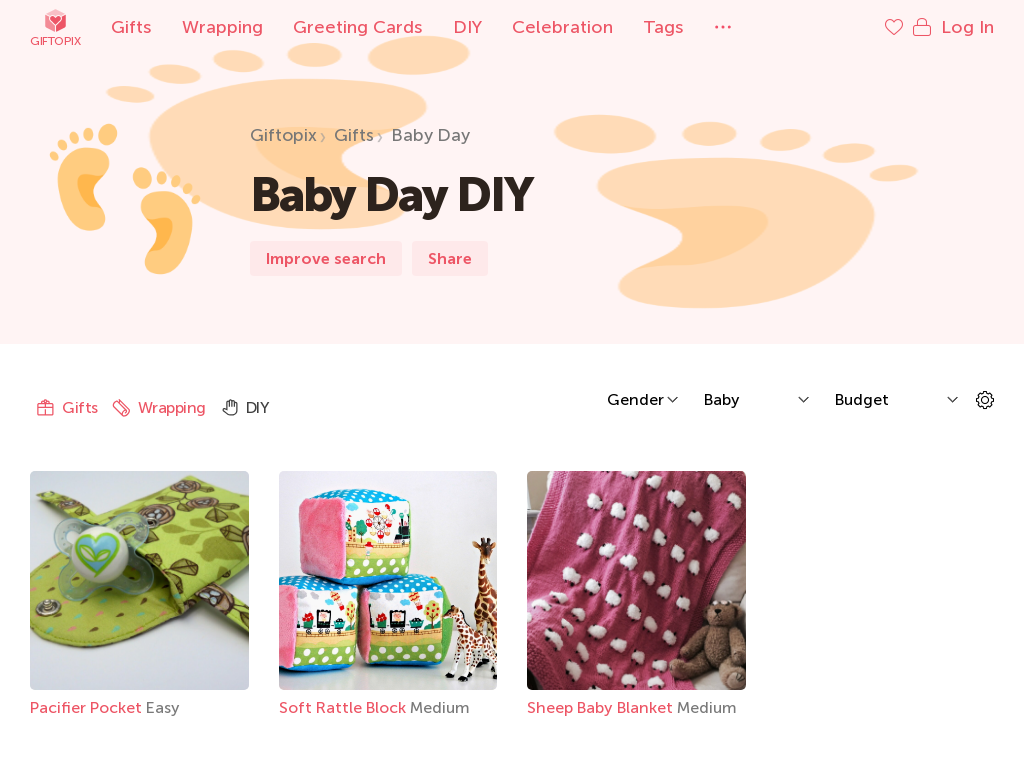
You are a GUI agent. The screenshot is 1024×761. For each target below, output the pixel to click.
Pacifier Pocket (88, 707)
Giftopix (55, 27)
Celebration (562, 27)
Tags (663, 27)
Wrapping (222, 27)
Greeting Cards (358, 27)
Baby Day (430, 135)
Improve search (326, 258)
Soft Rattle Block (344, 707)
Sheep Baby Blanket (602, 707)
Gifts (131, 27)
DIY (467, 27)
